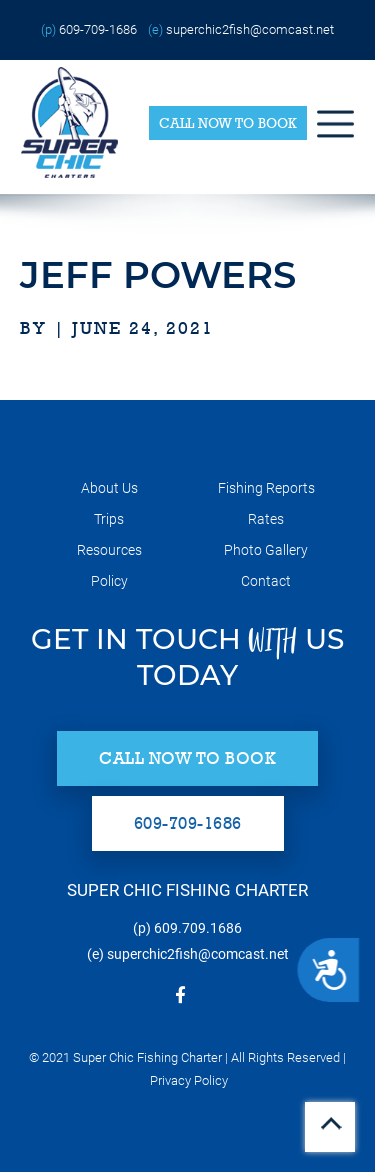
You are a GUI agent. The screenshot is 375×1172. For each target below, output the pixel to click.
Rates (266, 519)
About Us (109, 488)
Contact (266, 581)
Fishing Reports (266, 488)
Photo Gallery (266, 550)
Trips (109, 519)
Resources (109, 550)
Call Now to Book (228, 123)
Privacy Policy (189, 1080)
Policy (109, 581)
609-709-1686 (98, 29)
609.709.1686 (198, 928)
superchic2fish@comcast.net (250, 29)
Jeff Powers (158, 274)
